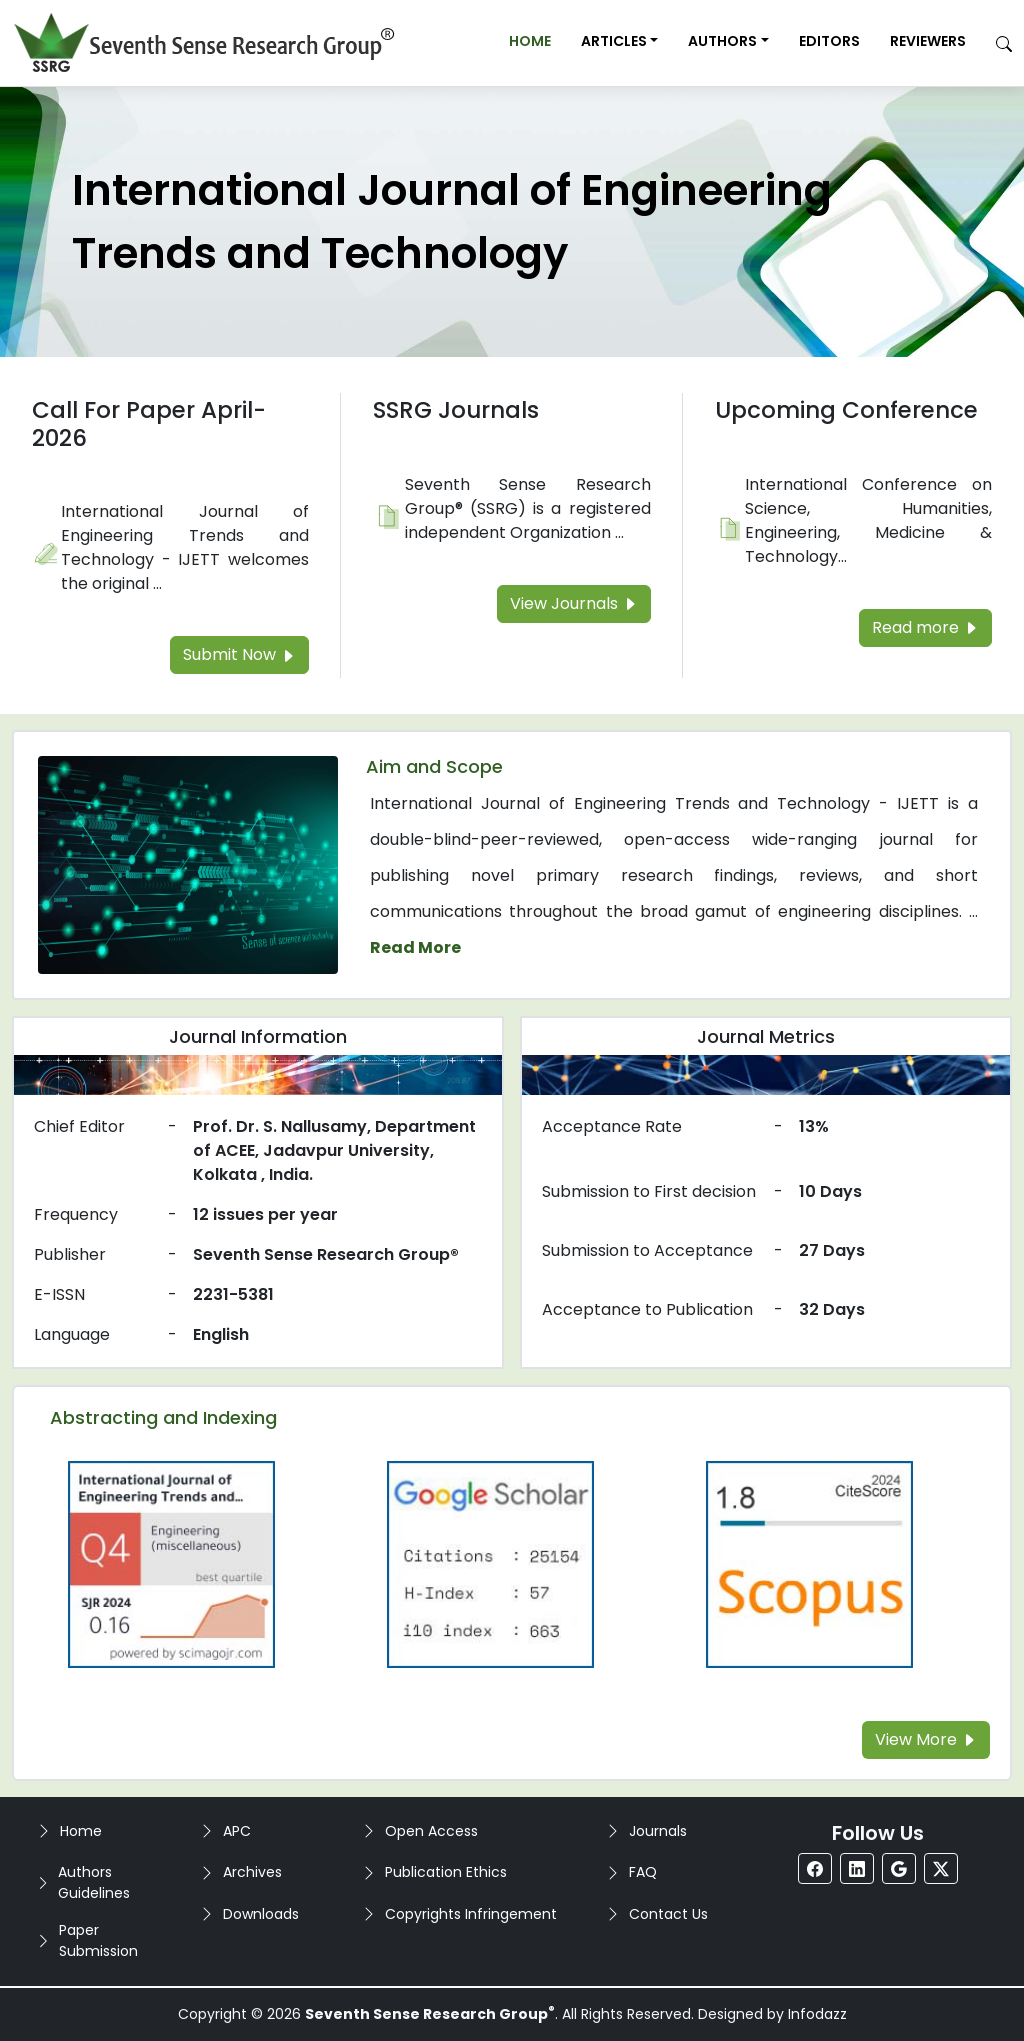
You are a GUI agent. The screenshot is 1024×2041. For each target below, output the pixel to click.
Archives (252, 1872)
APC (237, 1831)
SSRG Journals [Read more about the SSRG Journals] (456, 410)
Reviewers (928, 41)
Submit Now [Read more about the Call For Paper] (239, 654)
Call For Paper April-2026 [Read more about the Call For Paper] (149, 424)
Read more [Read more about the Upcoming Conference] (925, 627)
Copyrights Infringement (471, 1914)
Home (530, 41)
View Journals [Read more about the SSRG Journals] (574, 603)
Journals (658, 1831)
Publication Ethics (446, 1872)
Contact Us (668, 1914)
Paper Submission (98, 1940)
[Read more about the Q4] (172, 1563)
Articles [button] (614, 41)
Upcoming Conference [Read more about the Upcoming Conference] (846, 410)
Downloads (261, 1914)
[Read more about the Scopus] (809, 1563)
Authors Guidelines (94, 1882)
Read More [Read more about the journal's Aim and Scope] (415, 947)
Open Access (431, 1831)
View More (926, 1739)
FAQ (643, 1872)
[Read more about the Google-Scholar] (491, 1563)
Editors (829, 41)
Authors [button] (722, 41)
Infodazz (817, 2014)
